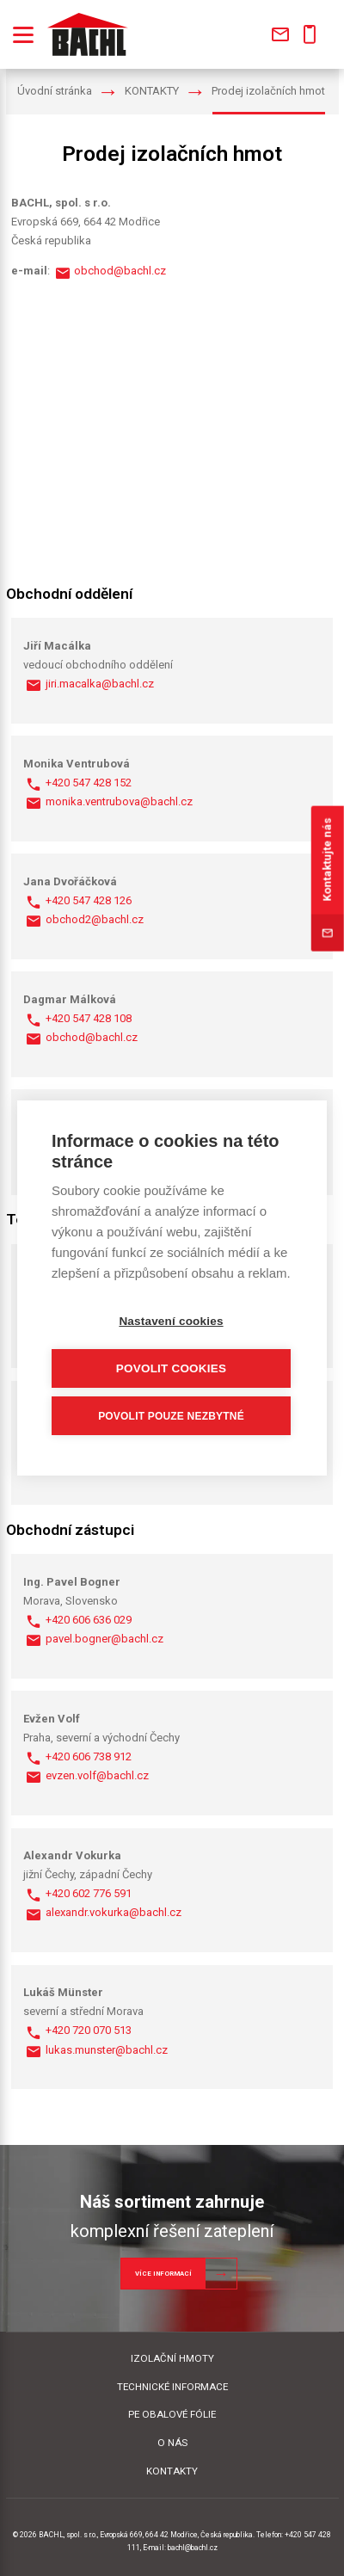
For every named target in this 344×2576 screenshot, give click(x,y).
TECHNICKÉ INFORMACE (172, 2387)
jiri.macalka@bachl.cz (100, 683)
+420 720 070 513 (89, 2030)
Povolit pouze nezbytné (171, 1416)
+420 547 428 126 (89, 900)
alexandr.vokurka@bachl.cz (113, 1912)
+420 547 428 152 (89, 782)
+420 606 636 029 (89, 1619)
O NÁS (172, 2443)
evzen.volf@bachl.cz (97, 1775)
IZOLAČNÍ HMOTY (172, 2358)
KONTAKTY (152, 90)
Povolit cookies (171, 1368)
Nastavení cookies (171, 1321)
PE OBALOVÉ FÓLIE (172, 2414)
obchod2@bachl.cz (95, 919)
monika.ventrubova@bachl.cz (119, 801)
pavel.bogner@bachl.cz (104, 1638)
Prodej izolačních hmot (268, 90)
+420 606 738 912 (89, 1756)
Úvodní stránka (54, 90)
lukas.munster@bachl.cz (107, 2049)
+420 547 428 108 (89, 1018)
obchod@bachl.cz (120, 270)
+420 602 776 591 (89, 1893)
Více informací (163, 2273)
